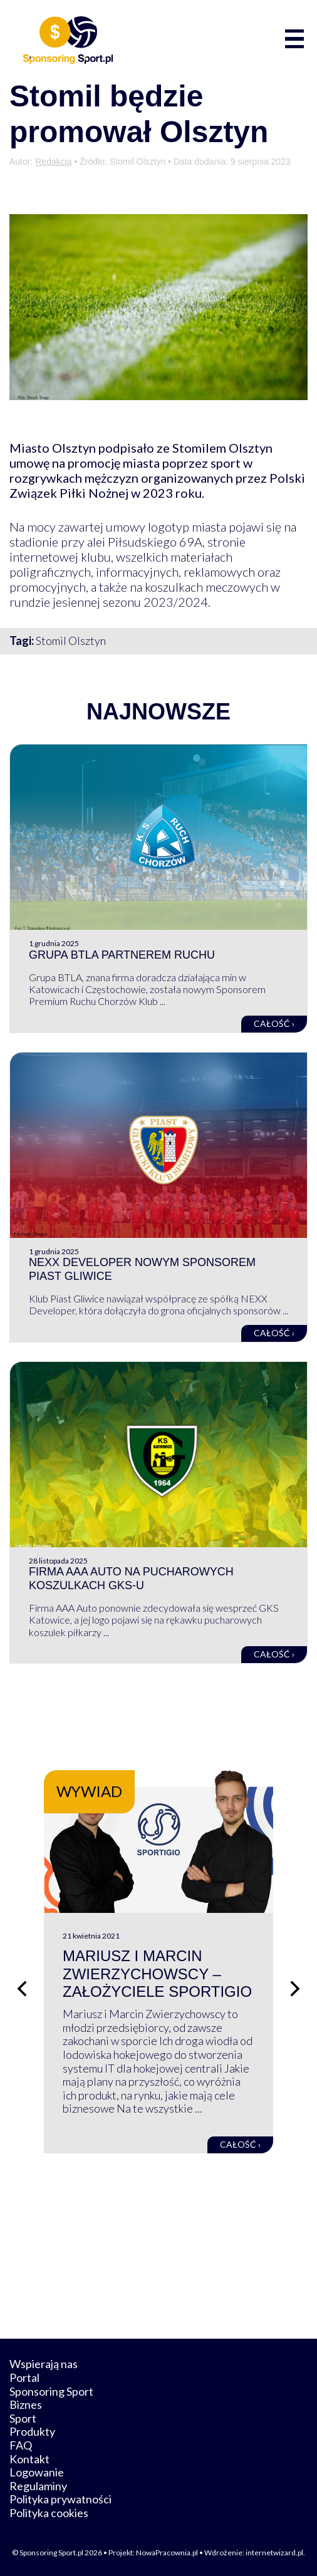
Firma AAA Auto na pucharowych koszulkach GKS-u (131, 1578)
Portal (24, 2377)
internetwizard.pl (274, 2552)
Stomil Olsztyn (71, 640)
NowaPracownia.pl (167, 2552)
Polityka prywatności (60, 2499)
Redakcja (53, 162)
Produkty (32, 2431)
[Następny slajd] (295, 1988)
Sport (22, 2418)
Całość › (274, 1023)
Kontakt (29, 2459)
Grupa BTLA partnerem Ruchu (122, 955)
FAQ (20, 2445)
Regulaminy (38, 2486)
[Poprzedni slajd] (21, 1988)
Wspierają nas (43, 2364)
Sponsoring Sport (51, 2391)
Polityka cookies (48, 2513)
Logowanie (36, 2472)
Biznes (25, 2404)
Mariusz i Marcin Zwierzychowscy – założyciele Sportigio (157, 1974)
